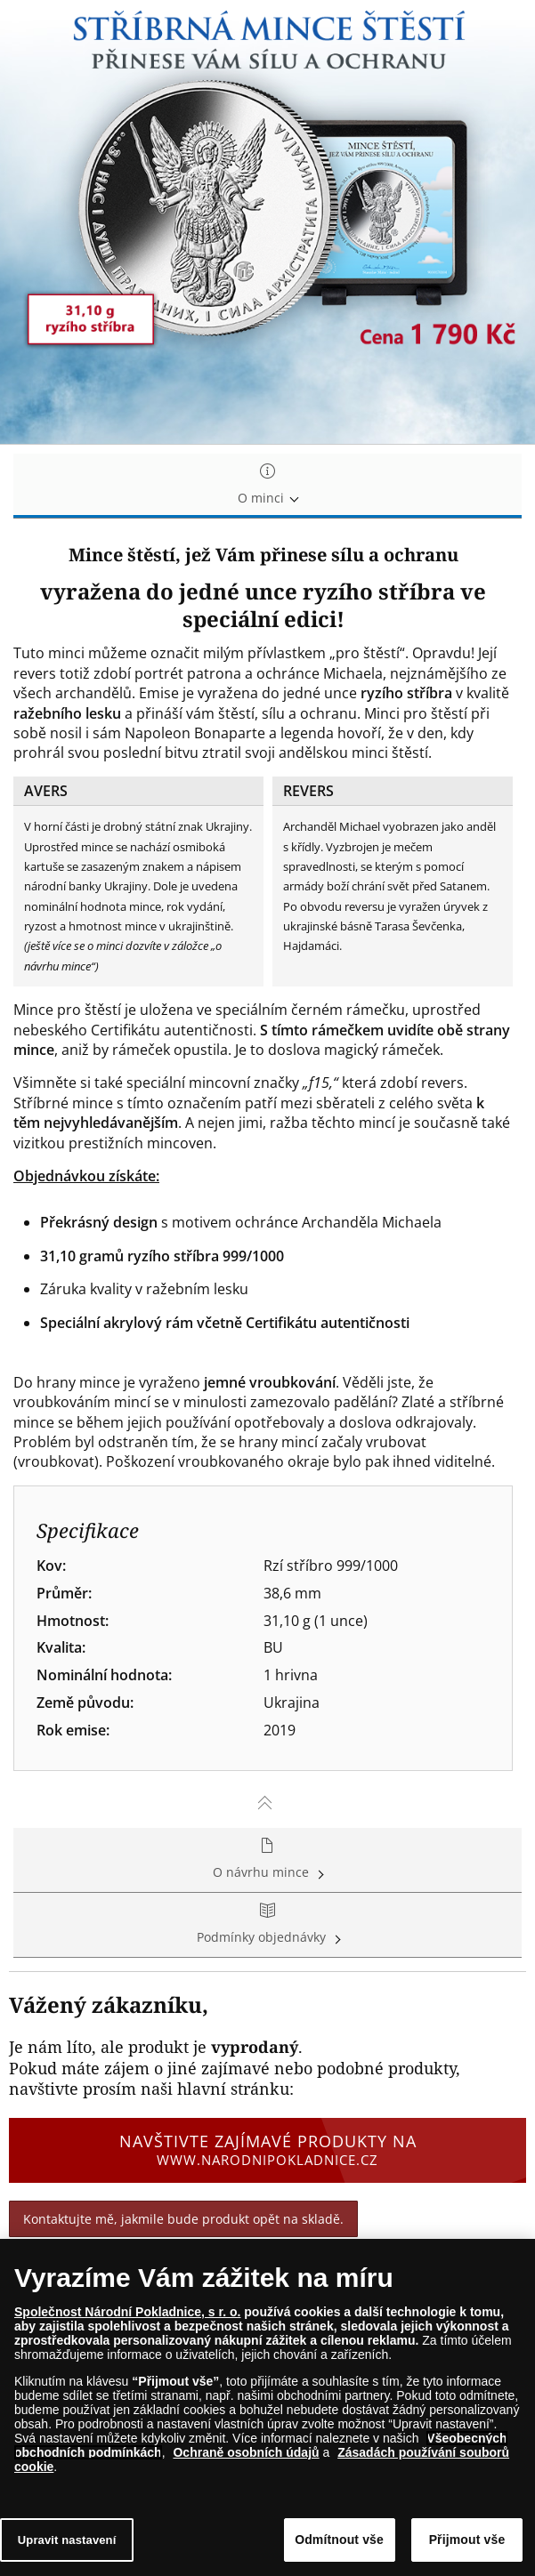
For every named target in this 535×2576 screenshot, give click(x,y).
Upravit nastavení (67, 2540)
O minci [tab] (267, 485)
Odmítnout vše (339, 2539)
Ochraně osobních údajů (246, 2452)
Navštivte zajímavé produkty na (267, 2149)
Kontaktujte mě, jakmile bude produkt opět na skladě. (183, 2218)
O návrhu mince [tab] (267, 1859)
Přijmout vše (467, 2539)
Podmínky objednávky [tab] (267, 1924)
